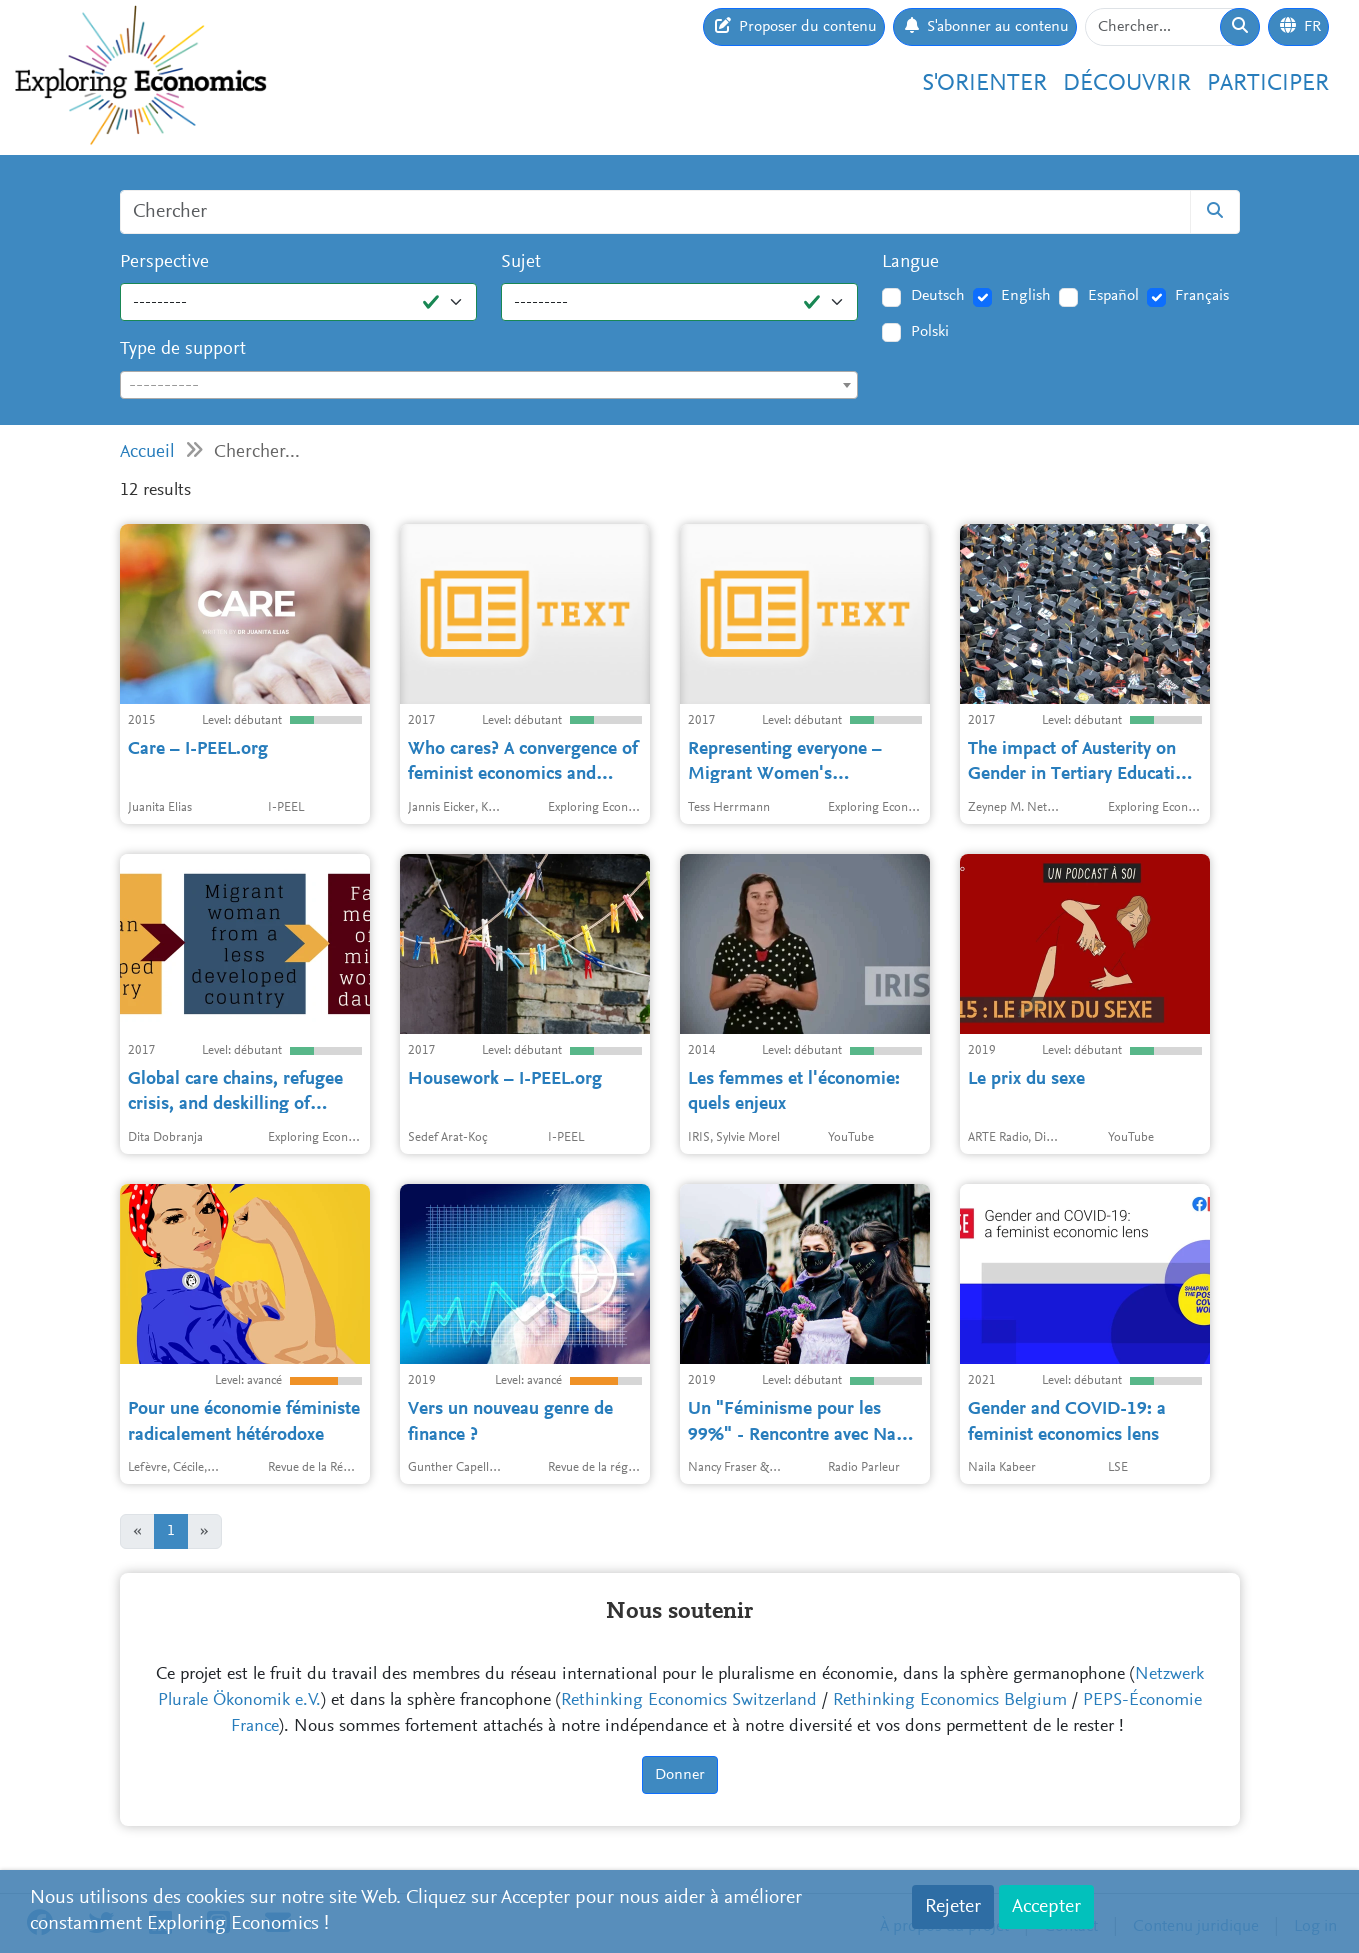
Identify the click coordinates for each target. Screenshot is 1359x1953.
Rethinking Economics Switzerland (689, 1701)
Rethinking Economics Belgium (950, 1701)
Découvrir (1127, 84)
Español (1113, 296)
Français (1202, 296)
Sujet (521, 262)
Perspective (164, 262)
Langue (910, 262)
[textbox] (489, 386)
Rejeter (953, 1907)
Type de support (183, 349)
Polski (930, 332)
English (1026, 296)
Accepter (1046, 1907)
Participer (1268, 84)
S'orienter (984, 84)
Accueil (147, 452)
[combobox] (489, 385)
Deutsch (938, 296)
